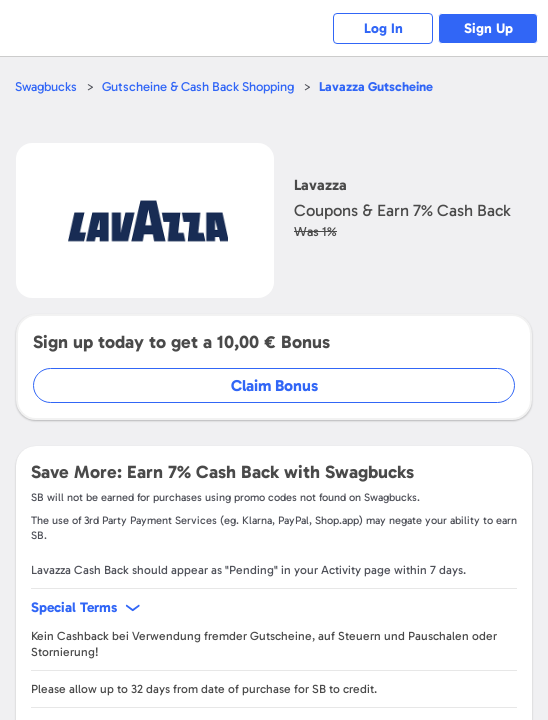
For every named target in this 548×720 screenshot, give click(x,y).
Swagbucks (46, 86)
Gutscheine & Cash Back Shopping (198, 86)
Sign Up (488, 28)
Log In (383, 28)
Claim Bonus (274, 385)
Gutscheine (376, 86)
